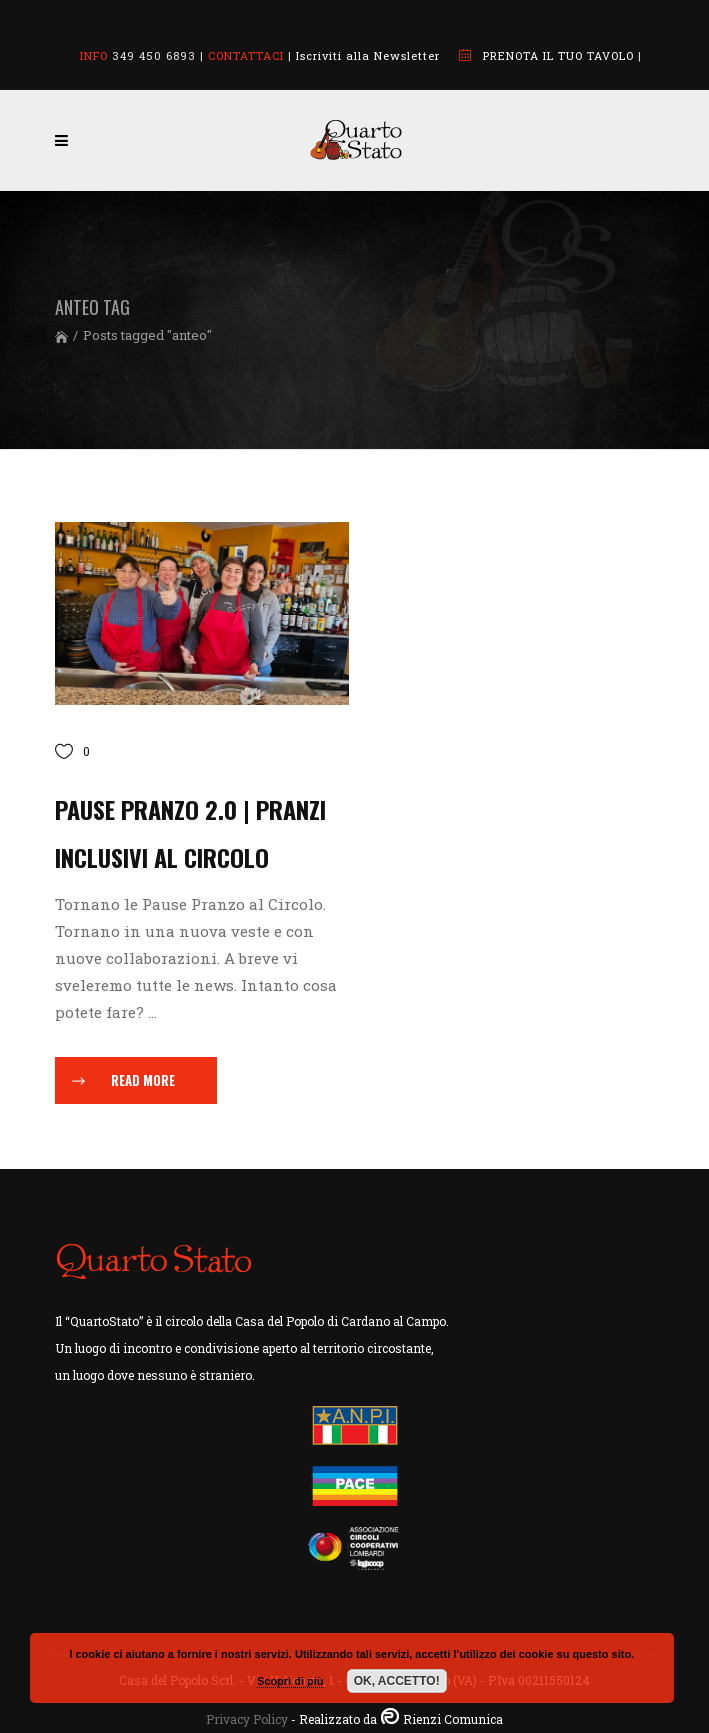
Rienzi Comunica (453, 1719)
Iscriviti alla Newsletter (368, 55)
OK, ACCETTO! (397, 1681)
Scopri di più (290, 1681)
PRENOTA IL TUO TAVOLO (558, 55)
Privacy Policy (247, 1719)
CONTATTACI (246, 55)
